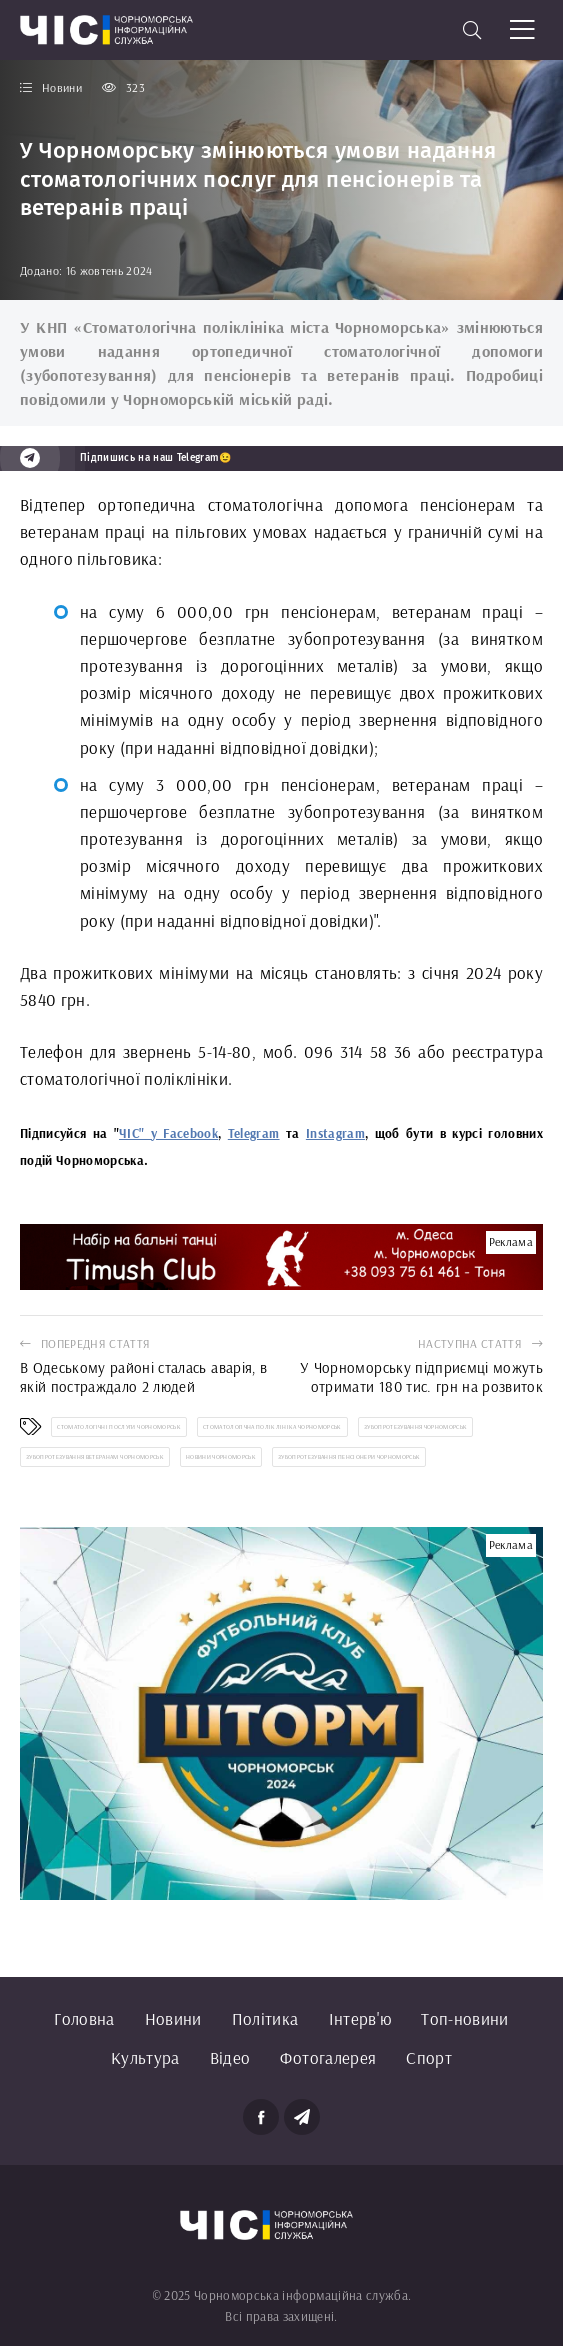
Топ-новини (464, 2018)
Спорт (429, 2057)
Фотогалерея (328, 2057)
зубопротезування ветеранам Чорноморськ (95, 1457)
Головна (84, 2018)
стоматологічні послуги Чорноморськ (119, 1427)
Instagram (335, 1133)
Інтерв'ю (360, 2018)
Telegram (254, 1133)
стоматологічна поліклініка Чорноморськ (272, 1427)
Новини (173, 2018)
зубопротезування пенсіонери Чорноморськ (349, 1457)
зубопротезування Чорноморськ (416, 1427)
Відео (230, 2057)
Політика (265, 2018)
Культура (145, 2057)
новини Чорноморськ (221, 1457)
